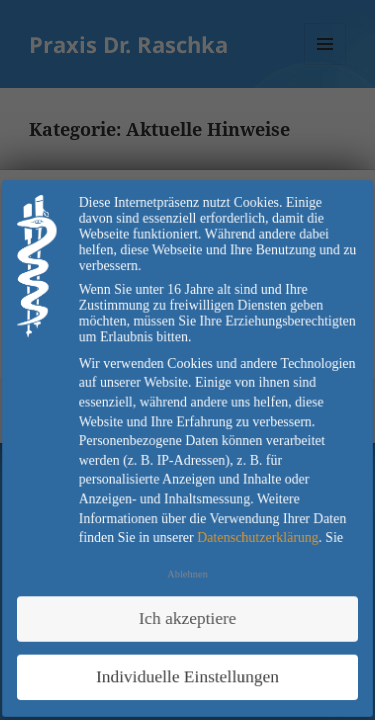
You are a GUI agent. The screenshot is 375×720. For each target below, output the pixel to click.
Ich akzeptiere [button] (187, 616)
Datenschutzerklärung (257, 536)
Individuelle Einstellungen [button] (187, 674)
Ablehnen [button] (188, 573)
